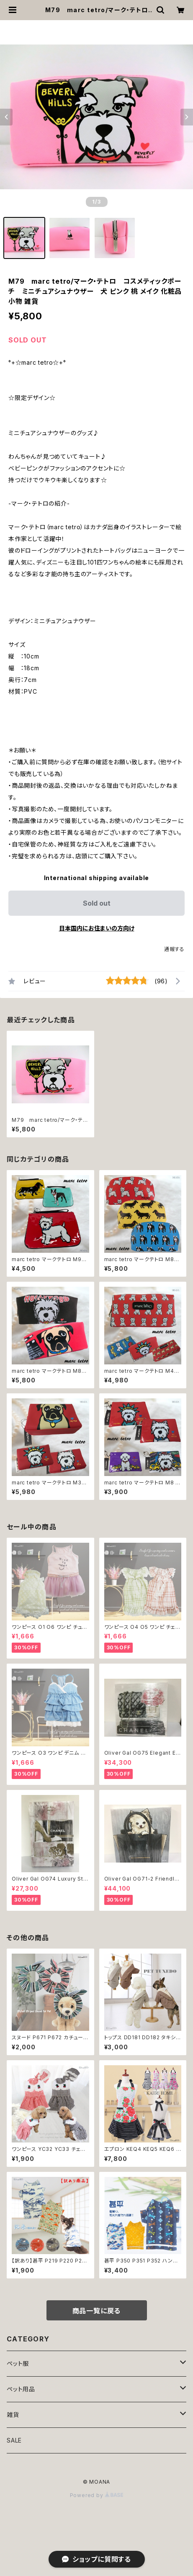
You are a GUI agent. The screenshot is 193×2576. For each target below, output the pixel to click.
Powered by (97, 2495)
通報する (174, 949)
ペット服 (18, 2363)
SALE (14, 2440)
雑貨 (13, 2414)
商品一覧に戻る (96, 2311)
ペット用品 (21, 2389)
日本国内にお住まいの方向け (96, 928)
